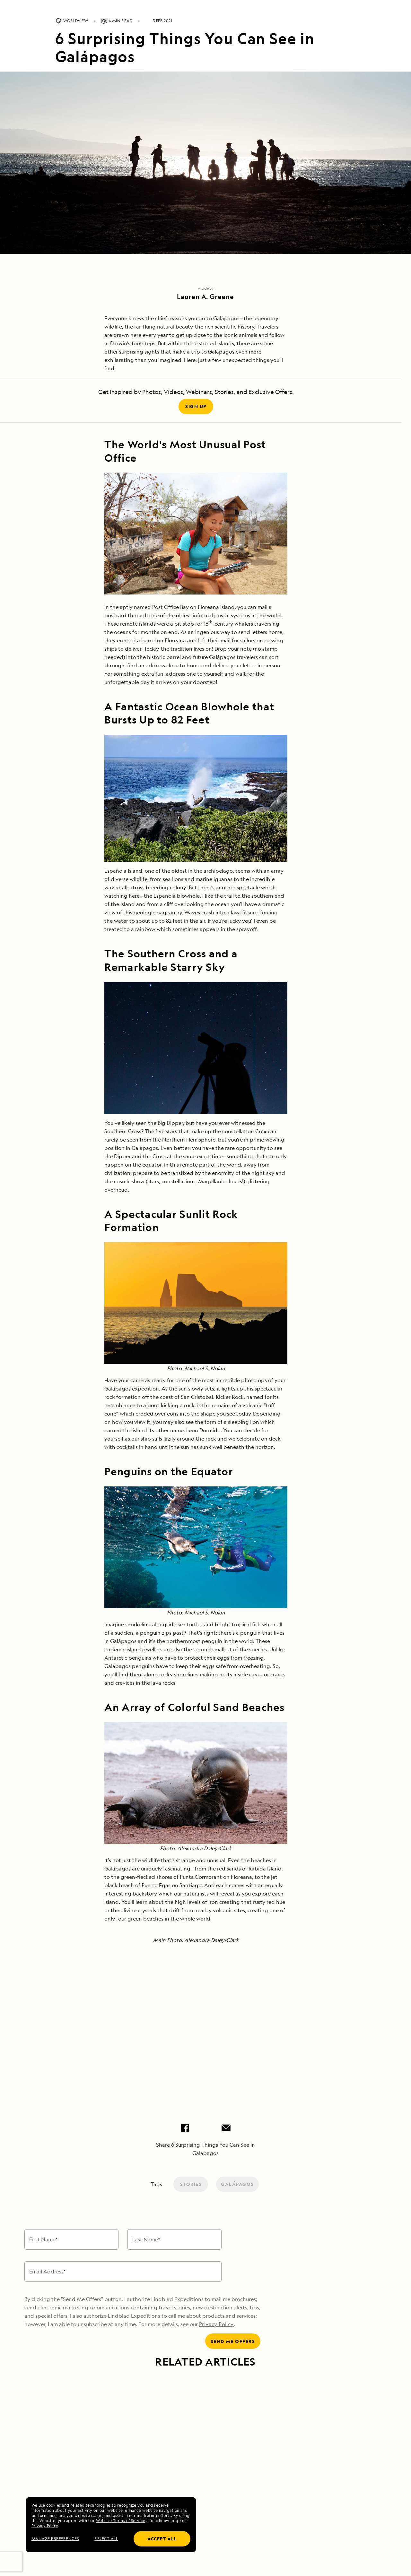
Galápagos (237, 2184)
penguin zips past (162, 1632)
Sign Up (195, 406)
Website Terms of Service (120, 2520)
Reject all (106, 2538)
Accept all (162, 2539)
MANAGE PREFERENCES (55, 2538)
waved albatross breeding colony (145, 887)
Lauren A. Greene (205, 296)
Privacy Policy (44, 2526)
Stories (191, 2184)
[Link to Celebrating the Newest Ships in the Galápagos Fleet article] (309, 2410)
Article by (206, 288)
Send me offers (233, 2341)
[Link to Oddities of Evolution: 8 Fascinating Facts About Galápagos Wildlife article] (102, 2410)
